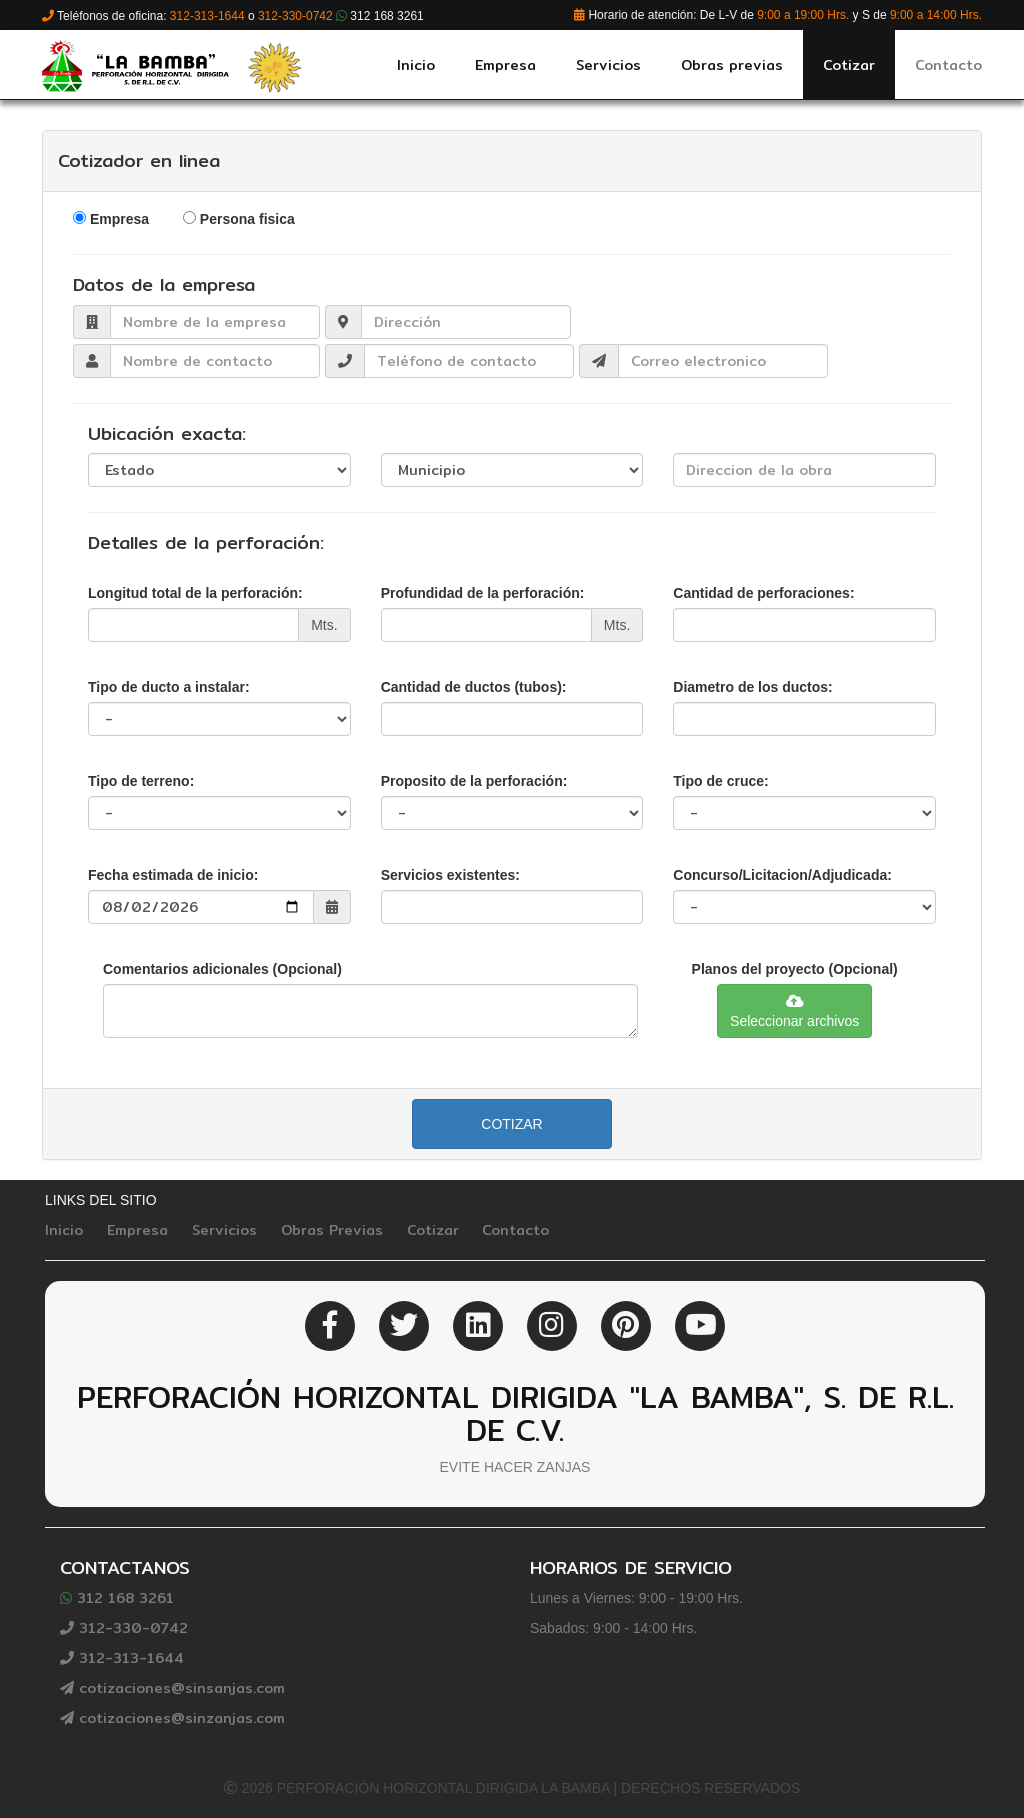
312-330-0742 (124, 1628)
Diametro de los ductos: (752, 687)
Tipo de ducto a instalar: (169, 687)
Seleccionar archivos (794, 1011)
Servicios (224, 1230)
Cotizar (511, 1124)
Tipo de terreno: (141, 781)
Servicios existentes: (450, 875)
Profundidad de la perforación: (483, 593)
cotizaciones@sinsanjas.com (172, 1688)
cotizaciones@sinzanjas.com (172, 1718)
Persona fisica (247, 219)
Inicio (64, 1230)
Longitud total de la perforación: (195, 593)
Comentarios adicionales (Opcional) (222, 969)
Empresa (119, 219)
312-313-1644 (122, 1658)
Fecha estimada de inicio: (173, 875)
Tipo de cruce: (720, 781)
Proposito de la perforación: (474, 781)
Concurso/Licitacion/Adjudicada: (782, 875)
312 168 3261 (117, 1598)
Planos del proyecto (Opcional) (795, 969)
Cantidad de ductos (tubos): (474, 687)
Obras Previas (332, 1230)
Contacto (515, 1230)
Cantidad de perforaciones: (763, 593)
